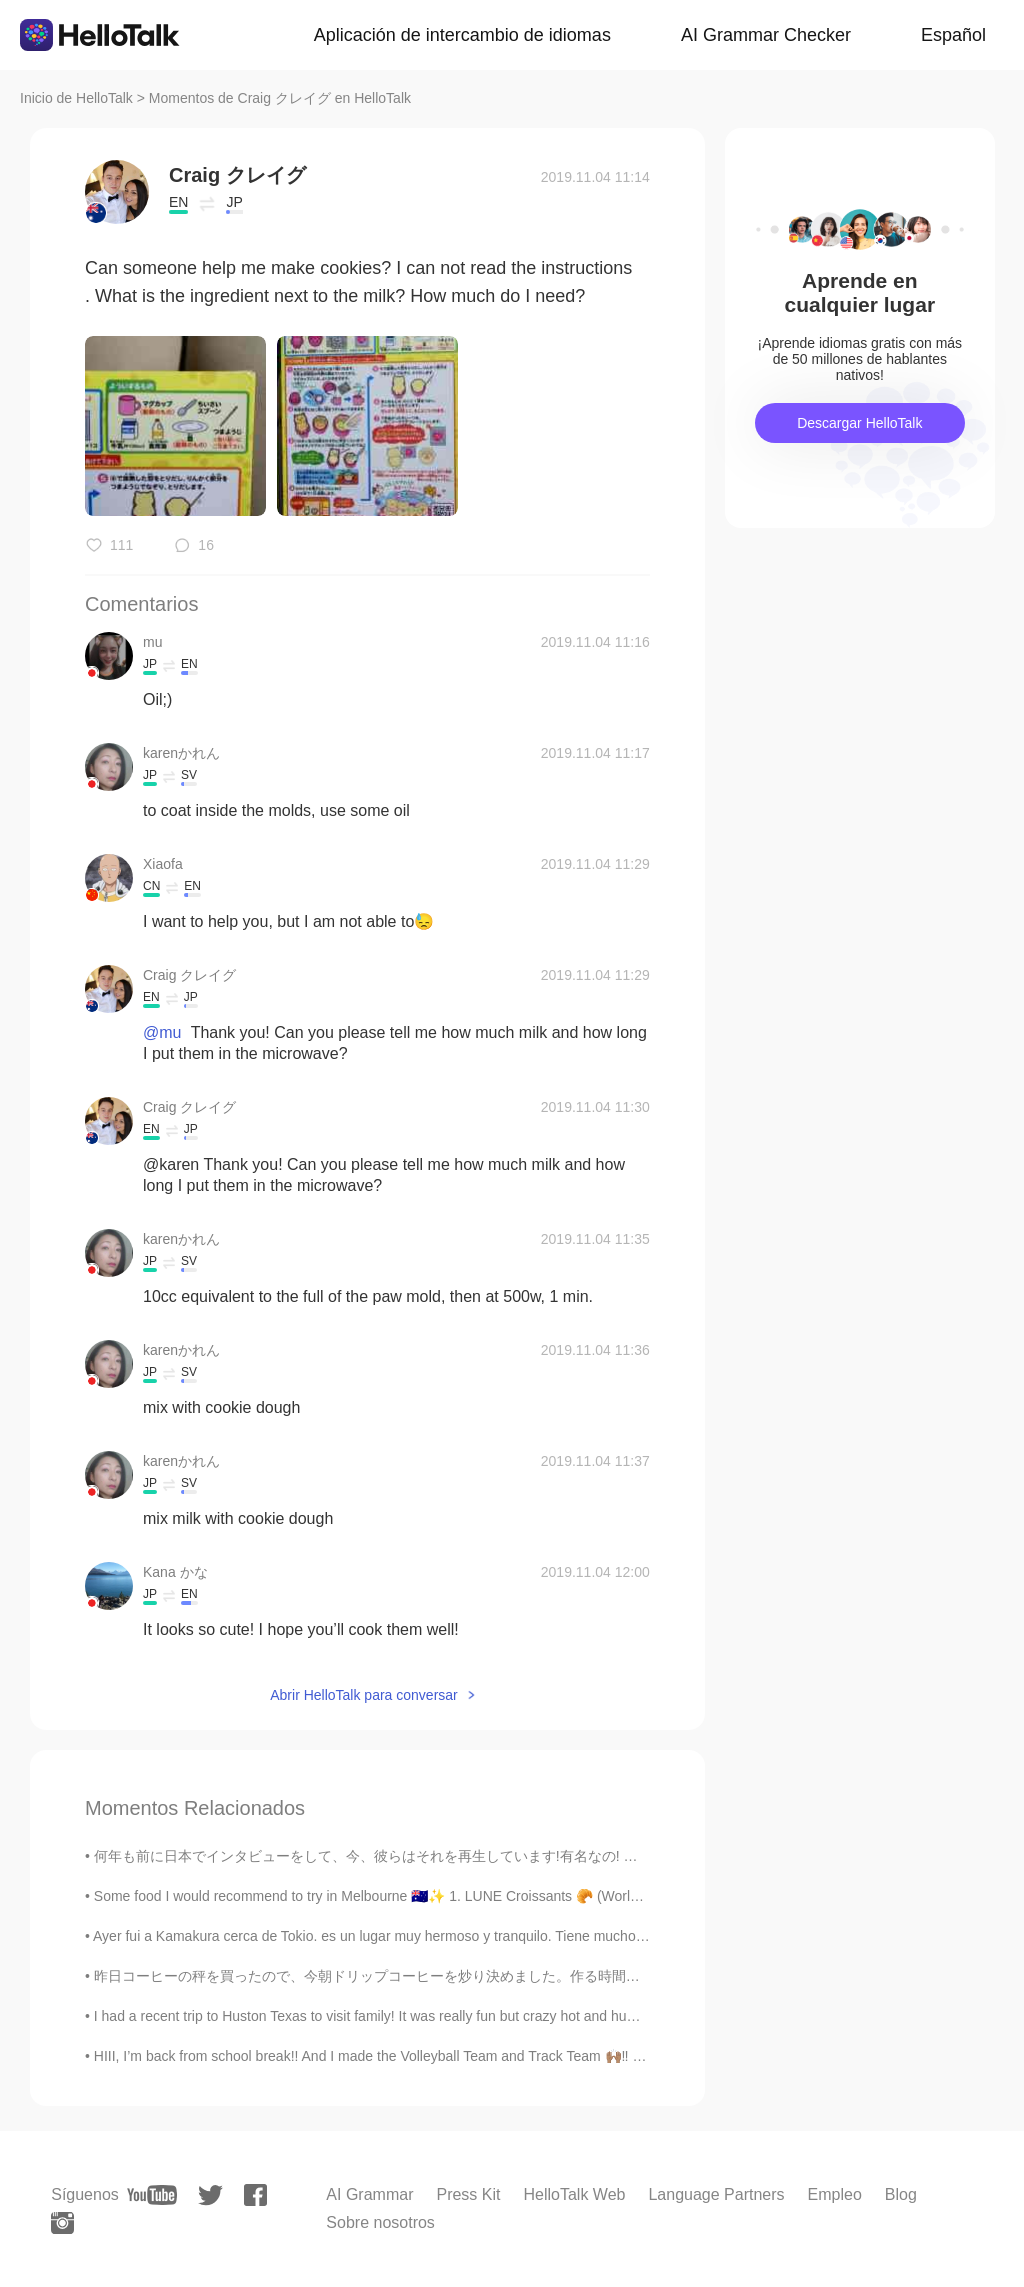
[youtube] (152, 2195)
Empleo (835, 2194)
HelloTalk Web (574, 2194)
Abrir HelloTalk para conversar (364, 1695)
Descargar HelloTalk (859, 423)
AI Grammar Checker (766, 35)
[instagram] (62, 2223)
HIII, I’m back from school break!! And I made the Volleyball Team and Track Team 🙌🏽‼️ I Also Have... (404, 2056)
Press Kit (468, 2194)
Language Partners (716, 2194)
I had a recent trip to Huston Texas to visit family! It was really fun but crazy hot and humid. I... (383, 2016)
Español (953, 35)
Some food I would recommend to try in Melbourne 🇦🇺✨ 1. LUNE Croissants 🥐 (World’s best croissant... (422, 1896)
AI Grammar (369, 2194)
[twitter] (210, 2195)
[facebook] (255, 2195)
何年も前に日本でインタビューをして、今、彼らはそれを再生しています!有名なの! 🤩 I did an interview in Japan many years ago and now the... (548, 1856)
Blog (901, 2194)
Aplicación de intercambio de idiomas (462, 35)
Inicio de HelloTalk (76, 98)
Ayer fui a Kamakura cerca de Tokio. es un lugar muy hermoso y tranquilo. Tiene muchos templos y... (405, 1936)
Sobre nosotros (380, 2222)
